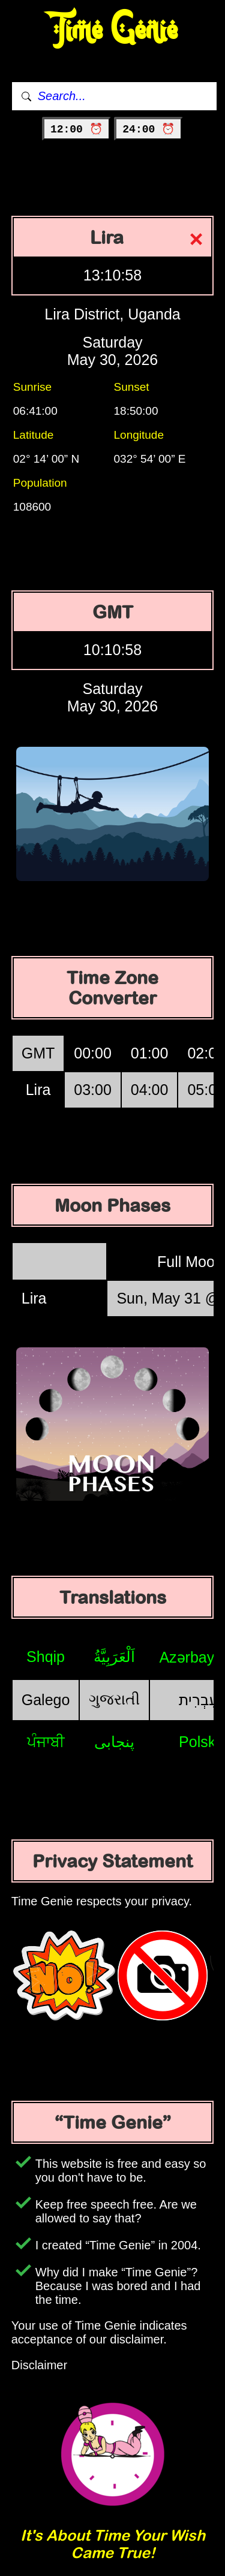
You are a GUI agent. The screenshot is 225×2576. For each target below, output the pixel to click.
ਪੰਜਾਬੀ (46, 1741)
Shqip (45, 1656)
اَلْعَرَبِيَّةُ (114, 1656)
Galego (46, 1699)
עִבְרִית (198, 1699)
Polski (199, 1741)
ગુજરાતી (114, 1699)
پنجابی (114, 1741)
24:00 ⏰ (148, 129)
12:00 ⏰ (76, 129)
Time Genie (112, 30)
